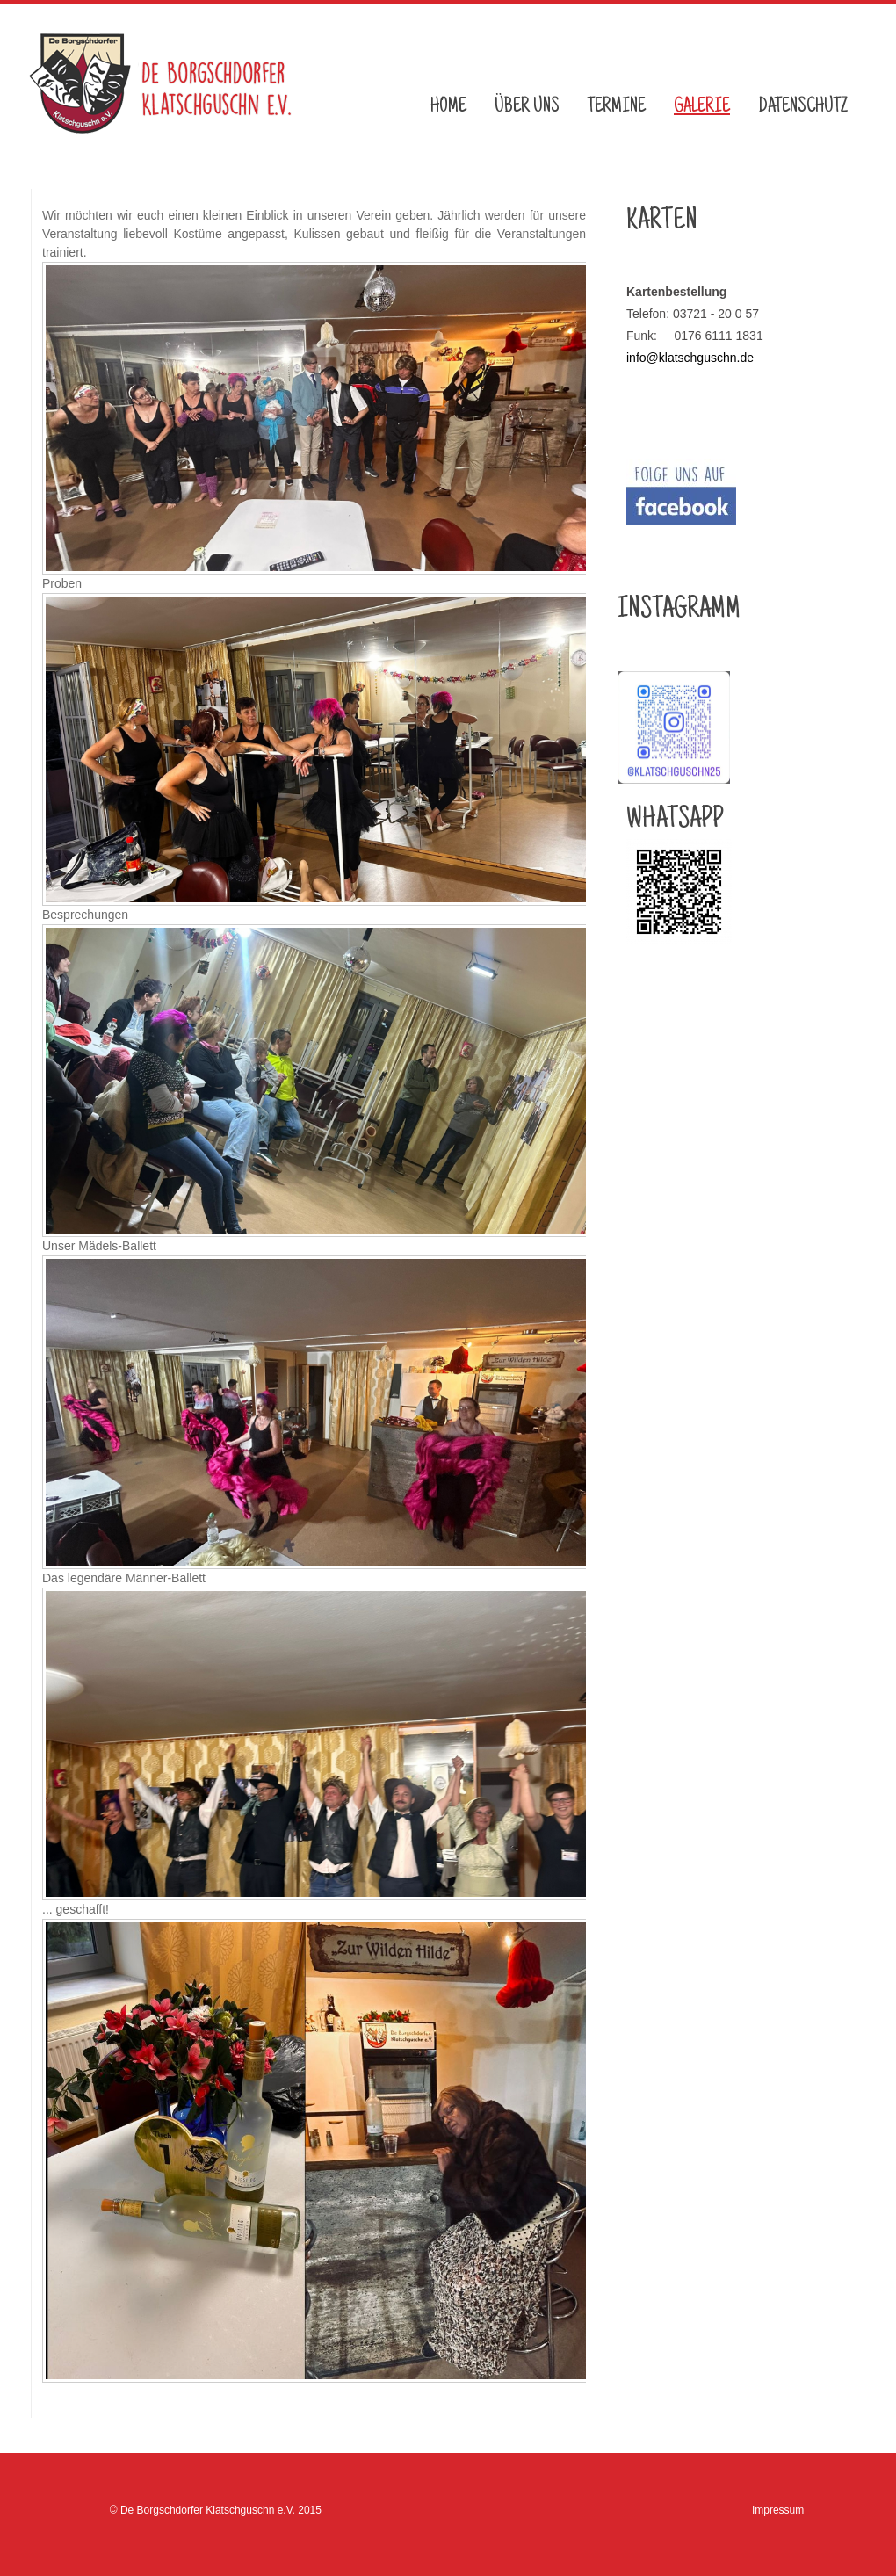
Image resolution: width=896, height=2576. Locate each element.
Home (448, 107)
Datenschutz (803, 107)
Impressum (778, 2510)
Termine (617, 107)
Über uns (527, 107)
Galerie (702, 107)
